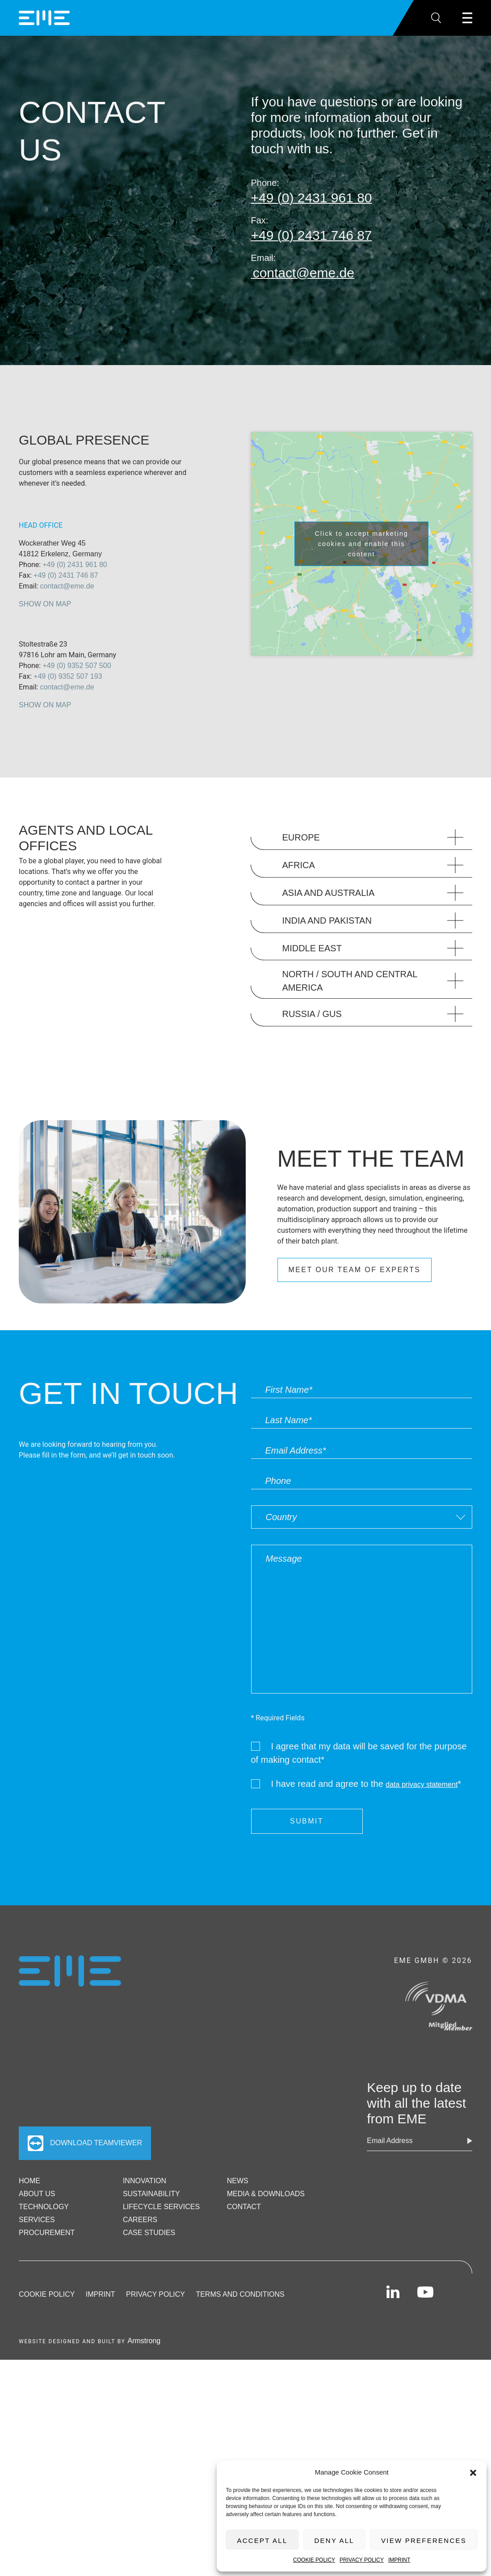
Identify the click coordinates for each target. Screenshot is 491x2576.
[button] (473, 2472)
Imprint (399, 2560)
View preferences (423, 2540)
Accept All (262, 2540)
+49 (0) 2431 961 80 (74, 564)
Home (29, 2181)
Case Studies (149, 2232)
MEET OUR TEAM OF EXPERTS (355, 1269)
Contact (244, 2206)
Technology (44, 2206)
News (237, 2181)
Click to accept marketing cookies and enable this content (361, 544)
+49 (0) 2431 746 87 (66, 575)
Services (37, 2219)
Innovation (144, 2181)
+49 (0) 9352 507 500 (76, 665)
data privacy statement (421, 1784)
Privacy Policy (362, 2560)
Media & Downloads (266, 2194)
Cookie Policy (314, 2560)
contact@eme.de (67, 586)
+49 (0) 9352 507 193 (68, 676)
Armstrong (143, 2341)
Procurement (47, 2232)
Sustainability (151, 2194)
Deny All (334, 2540)
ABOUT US (37, 2194)
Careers (140, 2219)
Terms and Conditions (240, 2294)
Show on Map (45, 604)
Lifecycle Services (161, 2206)
